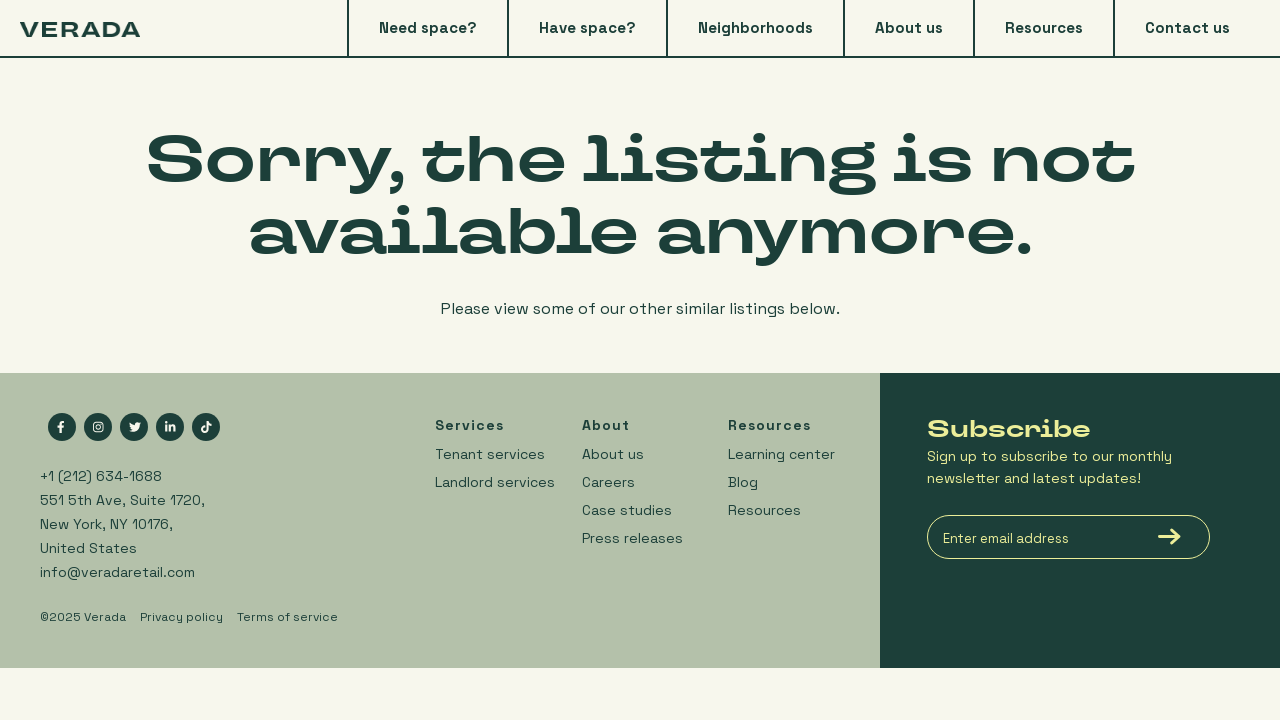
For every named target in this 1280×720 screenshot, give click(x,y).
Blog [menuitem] (743, 482)
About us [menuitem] (909, 27)
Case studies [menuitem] (627, 510)
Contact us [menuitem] (1187, 27)
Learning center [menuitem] (781, 454)
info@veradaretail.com (117, 572)
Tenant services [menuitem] (490, 454)
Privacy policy (181, 617)
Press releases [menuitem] (632, 538)
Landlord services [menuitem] (495, 482)
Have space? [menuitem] (587, 27)
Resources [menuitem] (1044, 27)
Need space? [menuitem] (428, 27)
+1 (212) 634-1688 (101, 476)
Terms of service (287, 617)
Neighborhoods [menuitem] (755, 27)
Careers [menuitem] (608, 482)
